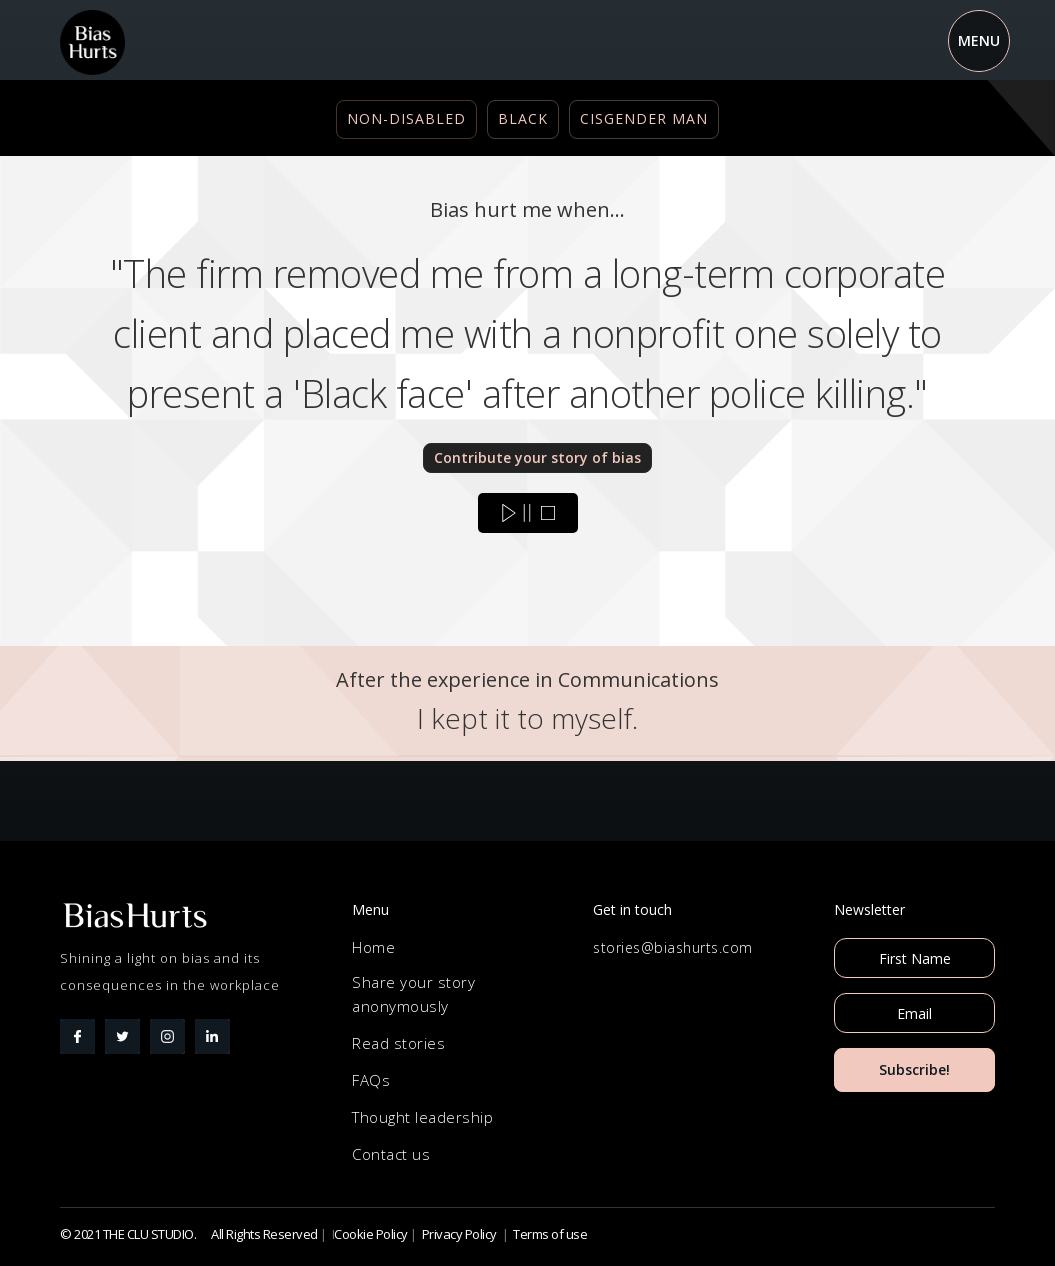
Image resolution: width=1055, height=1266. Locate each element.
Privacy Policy (459, 1234)
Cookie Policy (371, 1234)
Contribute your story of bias (537, 457)
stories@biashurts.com (673, 947)
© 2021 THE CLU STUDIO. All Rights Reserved (189, 1234)
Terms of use (550, 1234)
